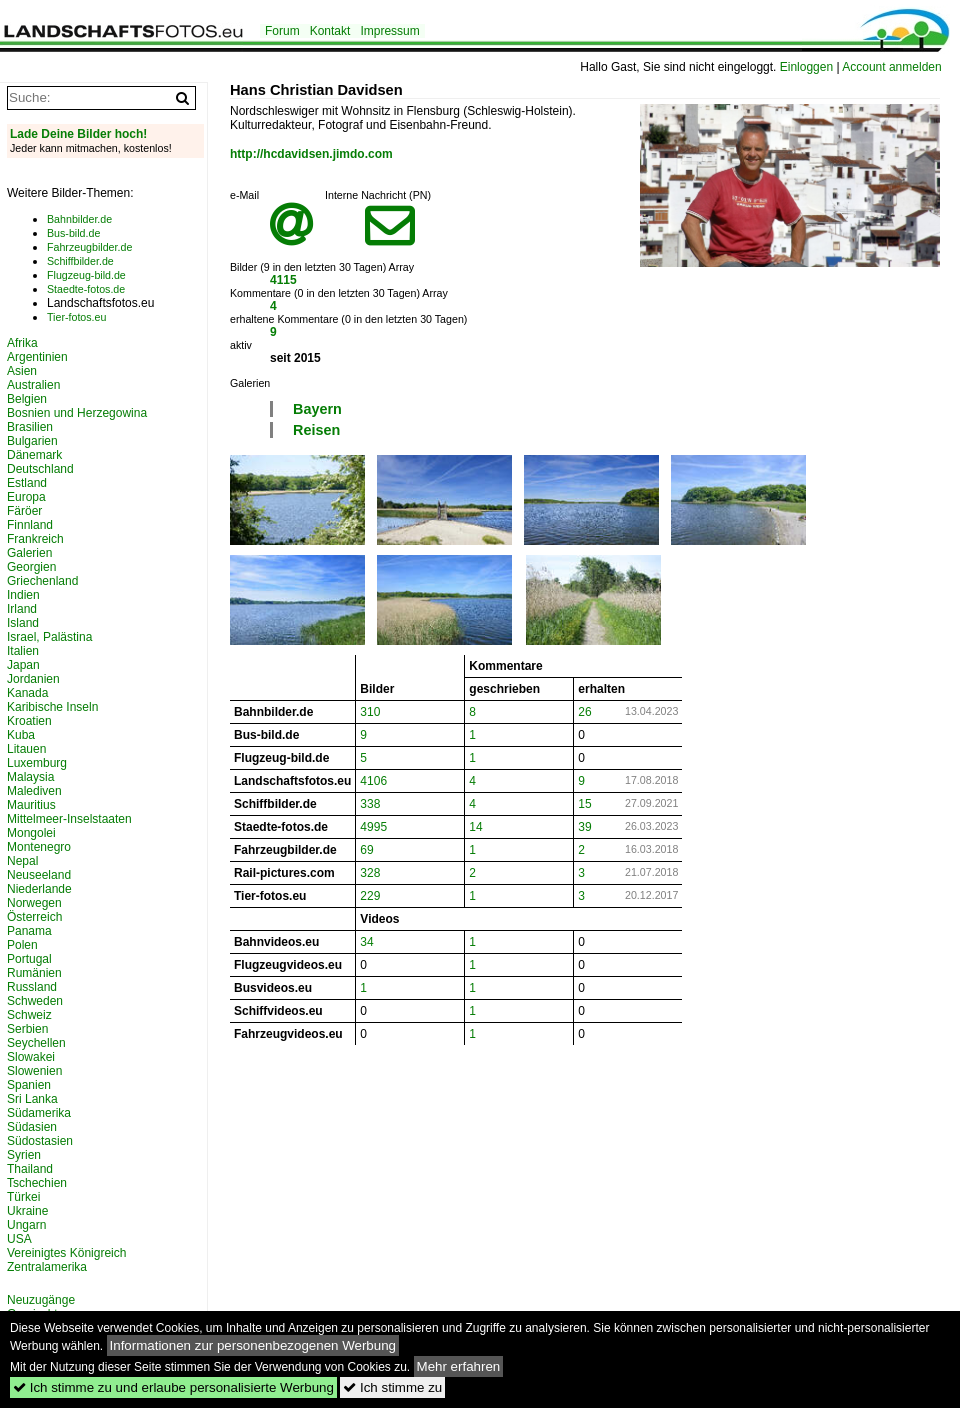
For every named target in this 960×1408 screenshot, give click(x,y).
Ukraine (27, 1211)
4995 (373, 827)
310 (370, 712)
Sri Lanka (32, 1099)
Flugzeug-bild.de (86, 275)
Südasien (32, 1127)
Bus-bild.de (73, 233)
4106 (373, 781)
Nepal (22, 861)
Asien (22, 371)
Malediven (34, 791)
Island (23, 623)
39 (584, 827)
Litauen (26, 749)
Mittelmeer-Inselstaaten (69, 819)
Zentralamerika (47, 1267)
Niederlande (39, 889)
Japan (23, 665)
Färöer (24, 511)
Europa (26, 497)
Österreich (34, 917)
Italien (23, 651)
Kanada (27, 693)
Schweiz (29, 1015)
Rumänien (34, 973)
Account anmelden (891, 67)
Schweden (35, 1001)
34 (366, 942)
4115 (283, 280)
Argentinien (37, 357)
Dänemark (34, 455)
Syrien (24, 1155)
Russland (32, 987)
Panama (29, 931)
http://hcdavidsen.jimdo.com (311, 154)
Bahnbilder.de (79, 219)
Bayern (317, 409)
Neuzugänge (41, 1300)
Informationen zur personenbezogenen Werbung (253, 1345)
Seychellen (36, 1043)
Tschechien (37, 1183)
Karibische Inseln (52, 707)
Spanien (29, 1085)
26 (584, 712)
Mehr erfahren (459, 1366)
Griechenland (42, 581)
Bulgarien (32, 441)
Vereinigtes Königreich (66, 1253)
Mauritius (31, 805)
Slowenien (34, 1071)
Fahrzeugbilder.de (89, 247)
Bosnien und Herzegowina (77, 413)
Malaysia (30, 777)
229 (370, 896)
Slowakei (31, 1057)
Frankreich (35, 539)
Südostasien (40, 1141)
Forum (282, 31)
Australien (33, 385)
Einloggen (806, 67)
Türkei (23, 1197)
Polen (22, 945)
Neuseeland (39, 875)
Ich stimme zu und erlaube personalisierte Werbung (173, 1387)
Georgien (31, 567)
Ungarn (26, 1225)
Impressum (389, 31)
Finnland (30, 525)
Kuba (21, 735)
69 (366, 850)
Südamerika (39, 1113)
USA (19, 1239)
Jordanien (33, 679)
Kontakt (330, 31)
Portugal (29, 959)
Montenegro (39, 847)
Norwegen (34, 903)
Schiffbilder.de (80, 261)
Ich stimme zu (392, 1387)
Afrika (22, 343)
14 (475, 827)
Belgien (27, 399)
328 (370, 873)
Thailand (30, 1169)
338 (370, 804)
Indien (23, 595)
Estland (27, 483)
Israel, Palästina (49, 637)
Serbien (27, 1029)
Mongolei (31, 833)
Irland (22, 609)
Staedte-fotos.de (86, 289)
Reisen (316, 430)
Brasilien (30, 427)
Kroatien (29, 721)
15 (584, 804)
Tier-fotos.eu (76, 317)
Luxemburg (37, 763)
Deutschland (40, 469)
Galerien (29, 553)
